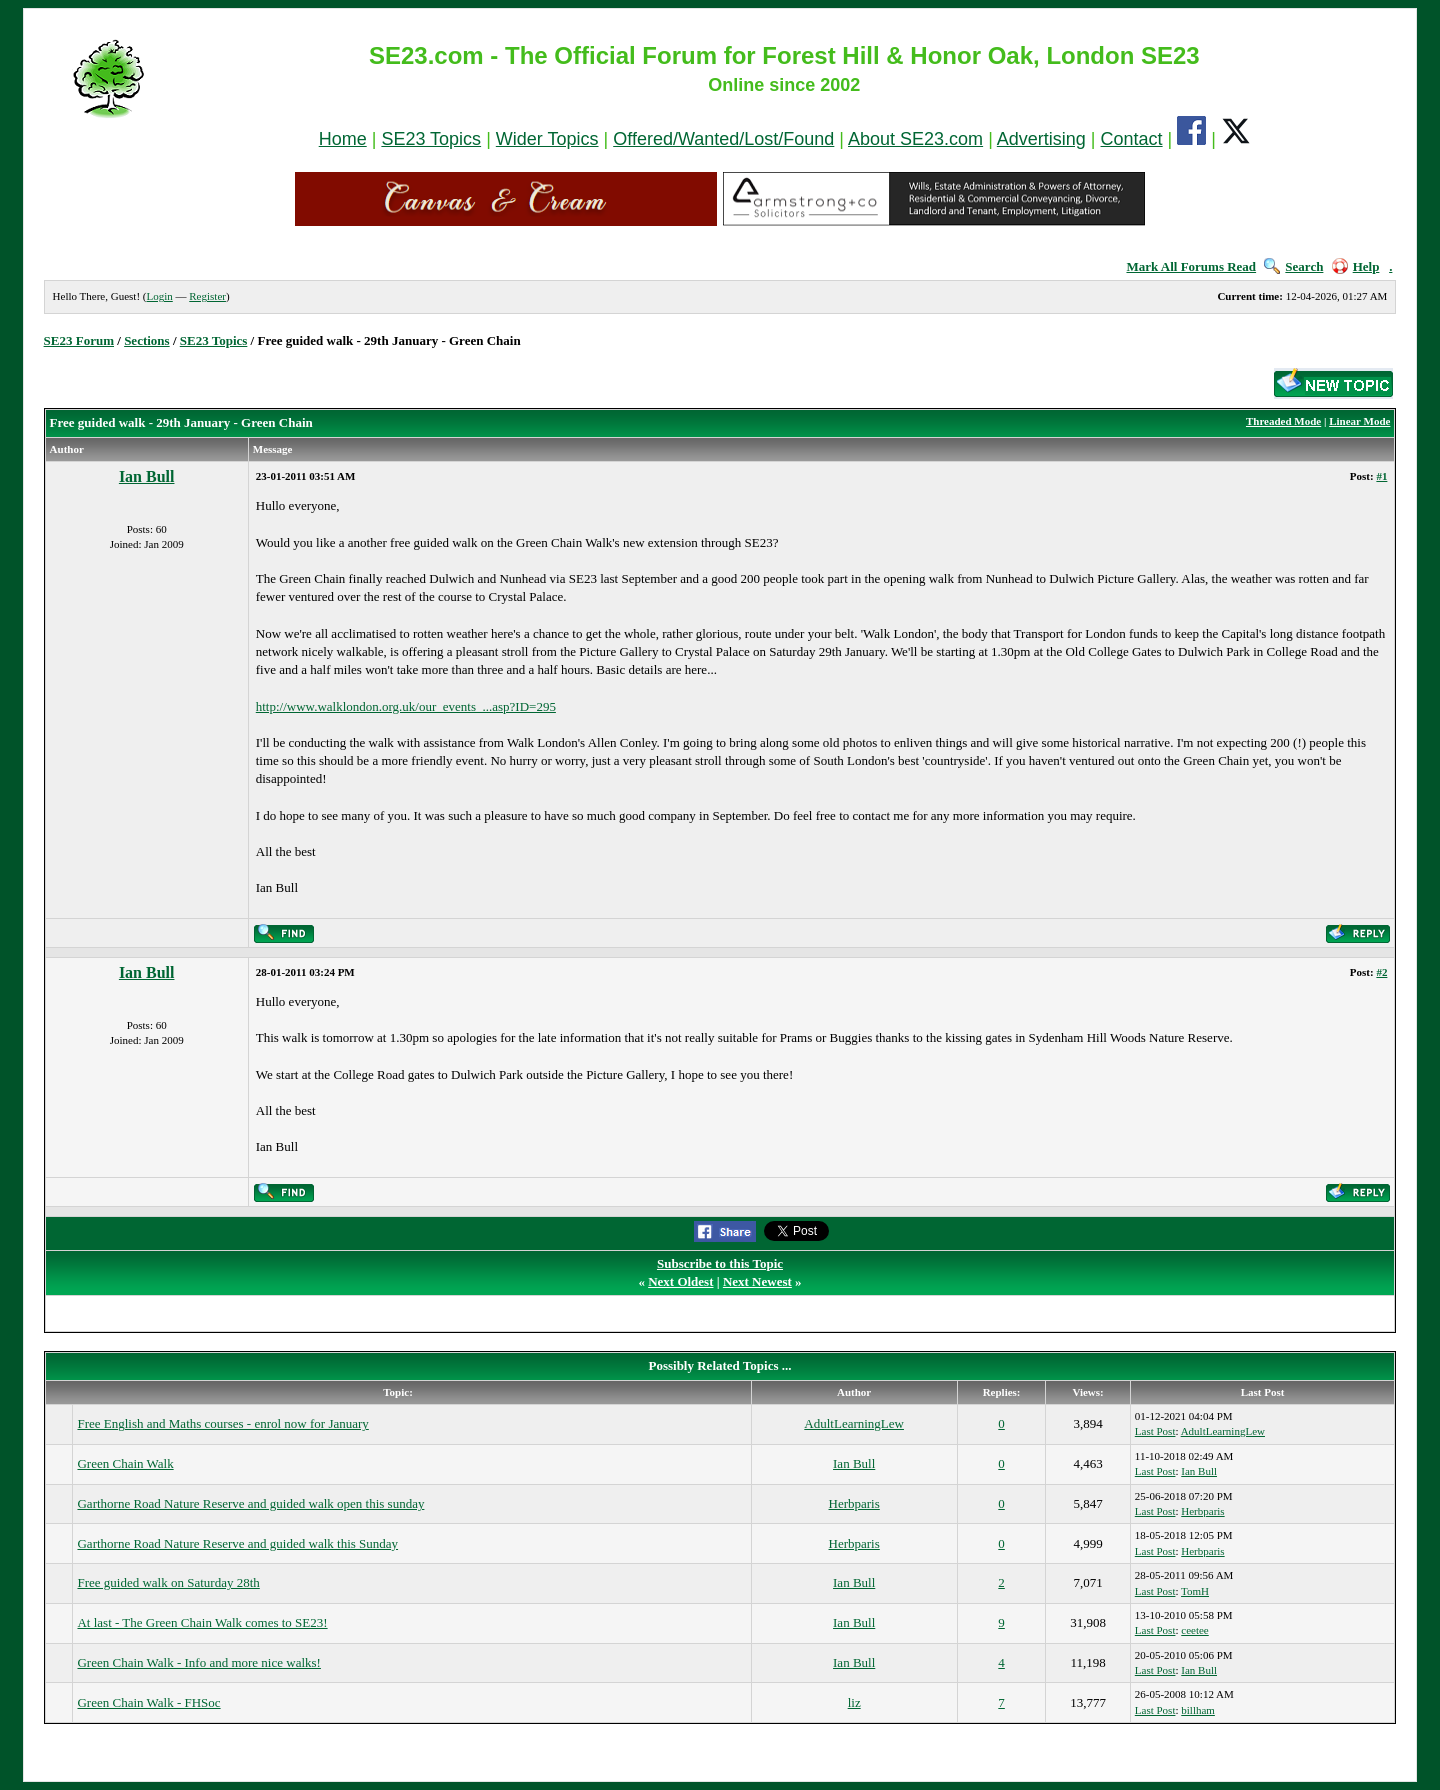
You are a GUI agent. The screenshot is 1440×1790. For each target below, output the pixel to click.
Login (159, 296)
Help (1356, 266)
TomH (1195, 1591)
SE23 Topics (431, 139)
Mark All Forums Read (1191, 266)
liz (854, 1702)
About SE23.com (915, 139)
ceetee (1194, 1630)
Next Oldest (680, 1281)
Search (1293, 266)
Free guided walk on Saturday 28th (168, 1582)
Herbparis (854, 1503)
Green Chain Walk (125, 1463)
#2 (1381, 972)
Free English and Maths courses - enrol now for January (222, 1423)
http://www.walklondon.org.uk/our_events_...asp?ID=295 (406, 706)
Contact (1132, 139)
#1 (1381, 476)
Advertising (1041, 139)
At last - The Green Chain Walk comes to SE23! (202, 1622)
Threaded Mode (1283, 421)
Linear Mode (1359, 421)
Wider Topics (547, 139)
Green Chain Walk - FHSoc (148, 1702)
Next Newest (757, 1281)
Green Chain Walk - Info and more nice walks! (198, 1662)
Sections (147, 340)
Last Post (1155, 1431)
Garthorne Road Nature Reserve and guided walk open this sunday (250, 1503)
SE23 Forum (79, 340)
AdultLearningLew (854, 1423)
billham (1198, 1710)
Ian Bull (147, 476)
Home (343, 139)
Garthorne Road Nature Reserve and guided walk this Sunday (237, 1543)
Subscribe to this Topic (720, 1263)
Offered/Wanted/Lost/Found (723, 139)
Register (207, 296)
